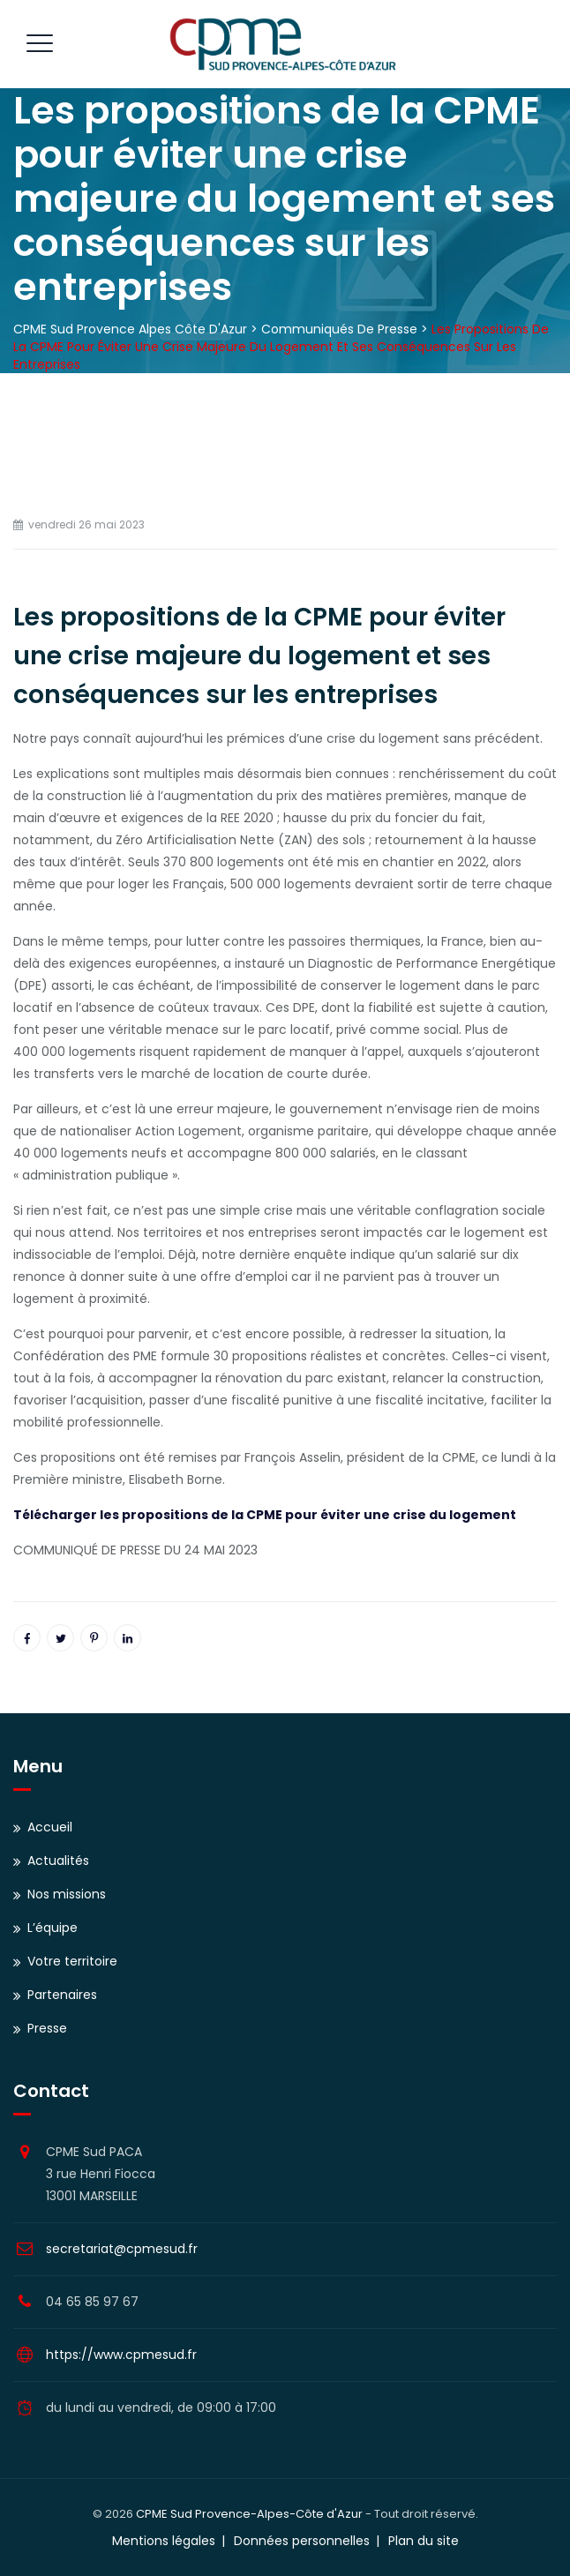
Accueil (49, 1827)
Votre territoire (72, 1961)
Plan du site (423, 2541)
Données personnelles (302, 2541)
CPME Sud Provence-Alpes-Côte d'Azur (249, 2513)
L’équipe (52, 1927)
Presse (47, 2028)
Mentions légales (163, 2541)
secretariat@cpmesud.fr (122, 2249)
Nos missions (66, 1894)
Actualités (58, 1860)
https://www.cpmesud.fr (121, 2354)
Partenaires (62, 1994)
